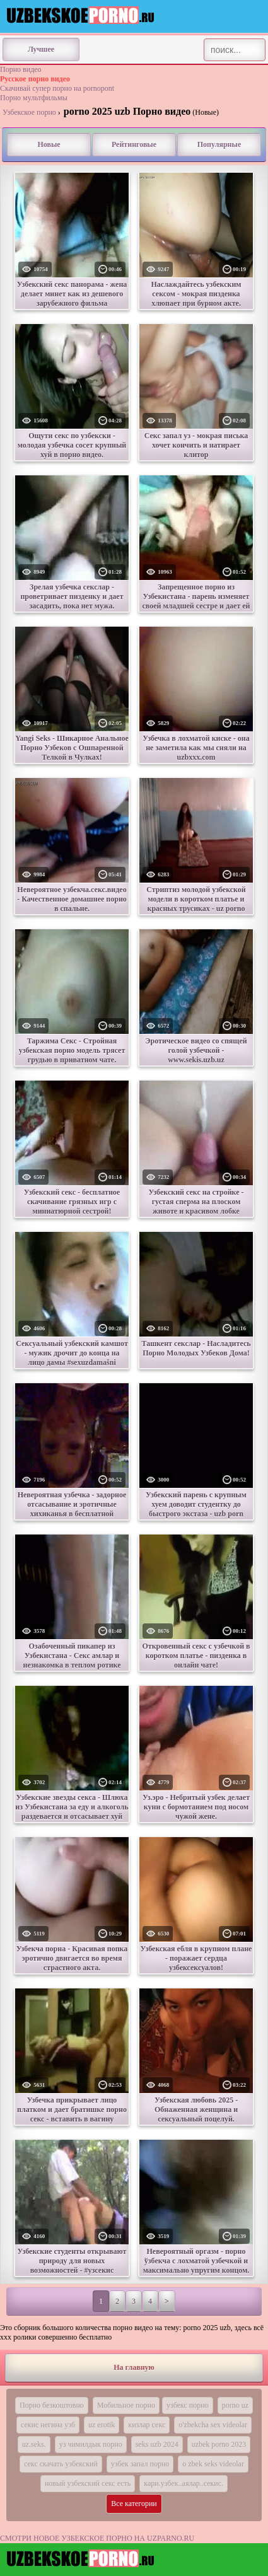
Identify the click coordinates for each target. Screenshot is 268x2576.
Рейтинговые (134, 144)
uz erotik (101, 2424)
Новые (48, 144)
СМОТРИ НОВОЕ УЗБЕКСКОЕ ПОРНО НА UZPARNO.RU (97, 2538)
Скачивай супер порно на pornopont (57, 88)
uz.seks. (34, 2444)
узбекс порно (187, 2405)
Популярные (219, 144)
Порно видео (21, 69)
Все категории (134, 2503)
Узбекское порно (29, 112)
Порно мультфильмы (33, 97)
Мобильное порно (126, 2405)
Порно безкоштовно (52, 2405)
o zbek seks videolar (213, 2463)
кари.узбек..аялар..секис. (183, 2483)
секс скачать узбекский (61, 2463)
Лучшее (41, 49)
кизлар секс (146, 2424)
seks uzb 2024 (157, 2444)
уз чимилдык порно (90, 2444)
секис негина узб (48, 2424)
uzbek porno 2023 (219, 2444)
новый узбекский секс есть (88, 2483)
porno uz (235, 2405)
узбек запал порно (140, 2463)
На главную (134, 2367)
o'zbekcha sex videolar (212, 2424)
